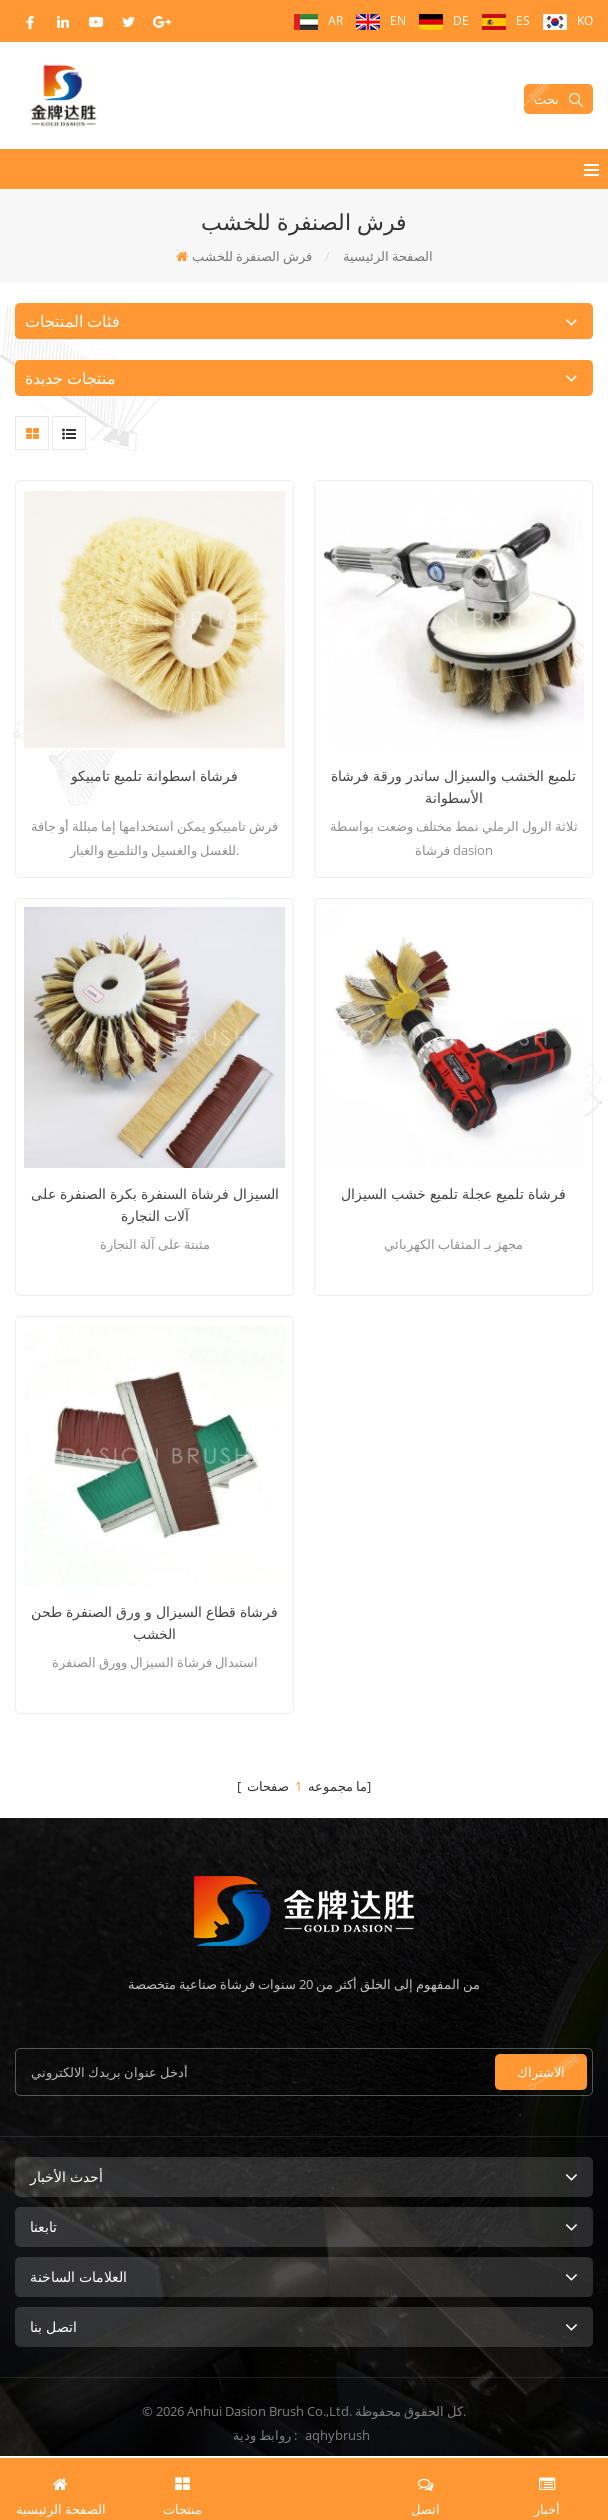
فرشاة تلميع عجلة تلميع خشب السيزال (453, 1193)
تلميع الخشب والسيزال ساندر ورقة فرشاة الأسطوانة (453, 786)
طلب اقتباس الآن (304, 2487)
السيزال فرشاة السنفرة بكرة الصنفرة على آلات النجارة (155, 1204)
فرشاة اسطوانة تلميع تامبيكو (154, 775)
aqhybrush (337, 2435)
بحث (558, 99)
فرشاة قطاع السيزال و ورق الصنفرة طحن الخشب (154, 1622)
